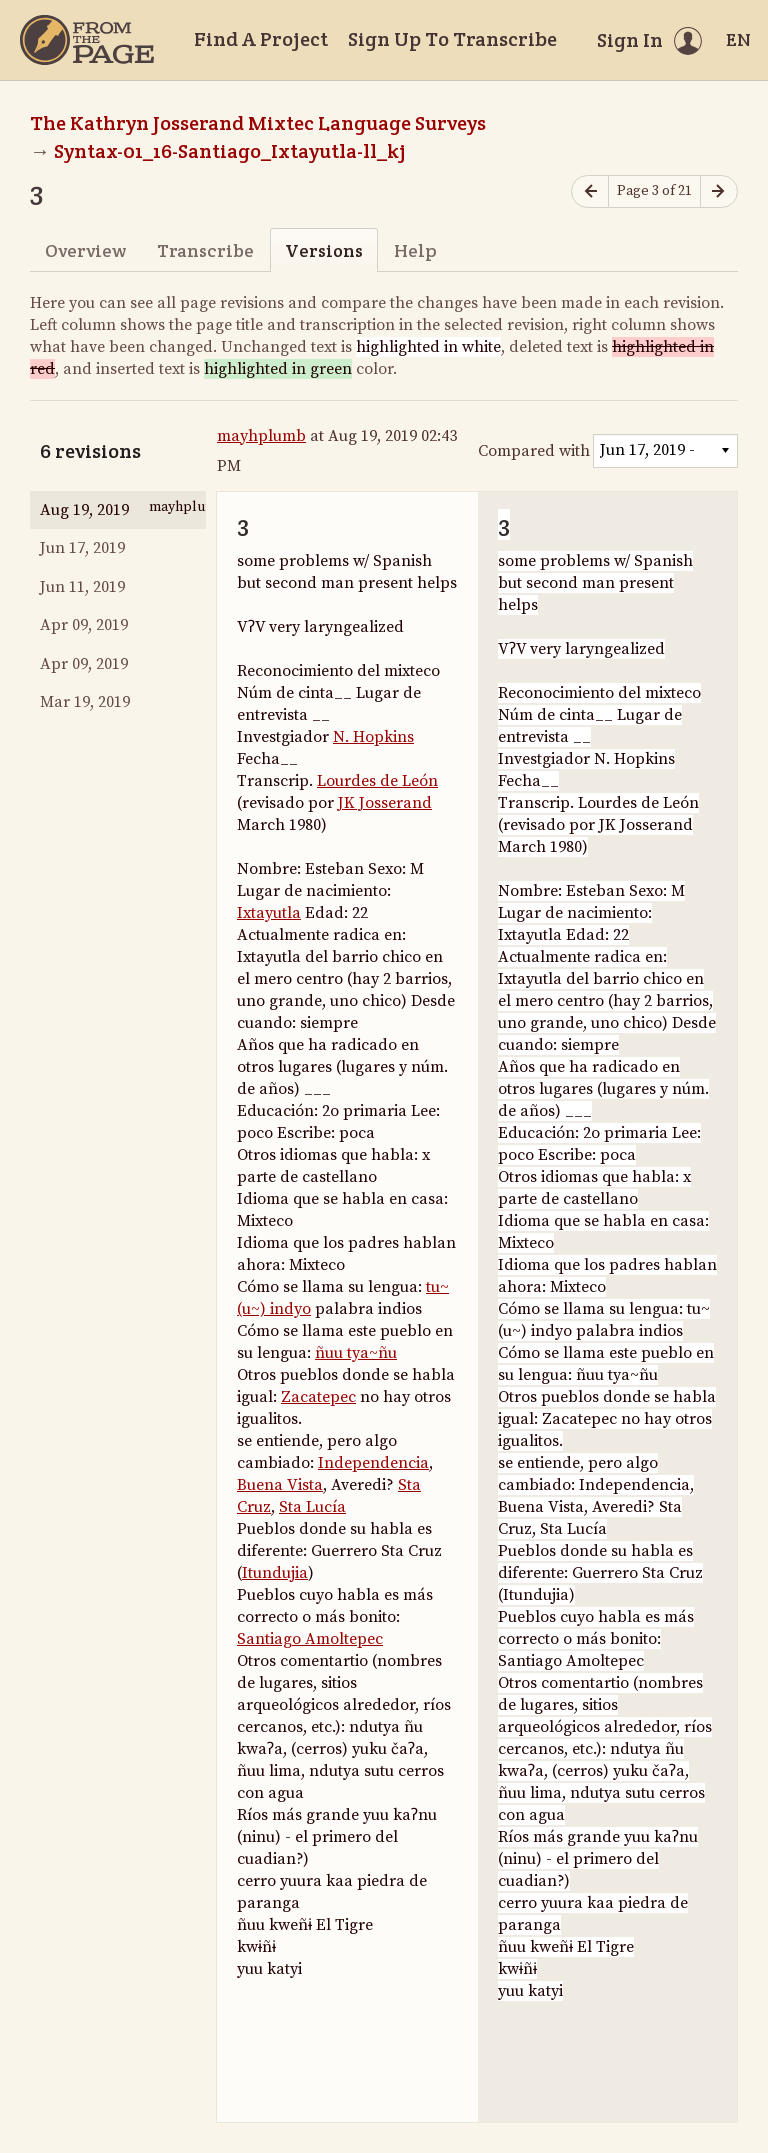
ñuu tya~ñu (356, 1353)
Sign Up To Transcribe (452, 39)
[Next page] (719, 191)
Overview (85, 250)
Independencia (373, 1463)
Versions (324, 250)
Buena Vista (280, 1485)
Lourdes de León (377, 781)
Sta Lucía (312, 1507)
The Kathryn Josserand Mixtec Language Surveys (258, 123)
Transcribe (205, 250)
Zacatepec (318, 1397)
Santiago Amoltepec (310, 1639)
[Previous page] (590, 191)
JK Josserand (385, 803)
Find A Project (261, 39)
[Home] (87, 40)
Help (415, 250)
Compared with (534, 451)
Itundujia (275, 1573)
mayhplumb (261, 436)
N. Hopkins (373, 737)
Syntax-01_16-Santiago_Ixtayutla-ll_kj (230, 151)
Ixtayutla (269, 913)
